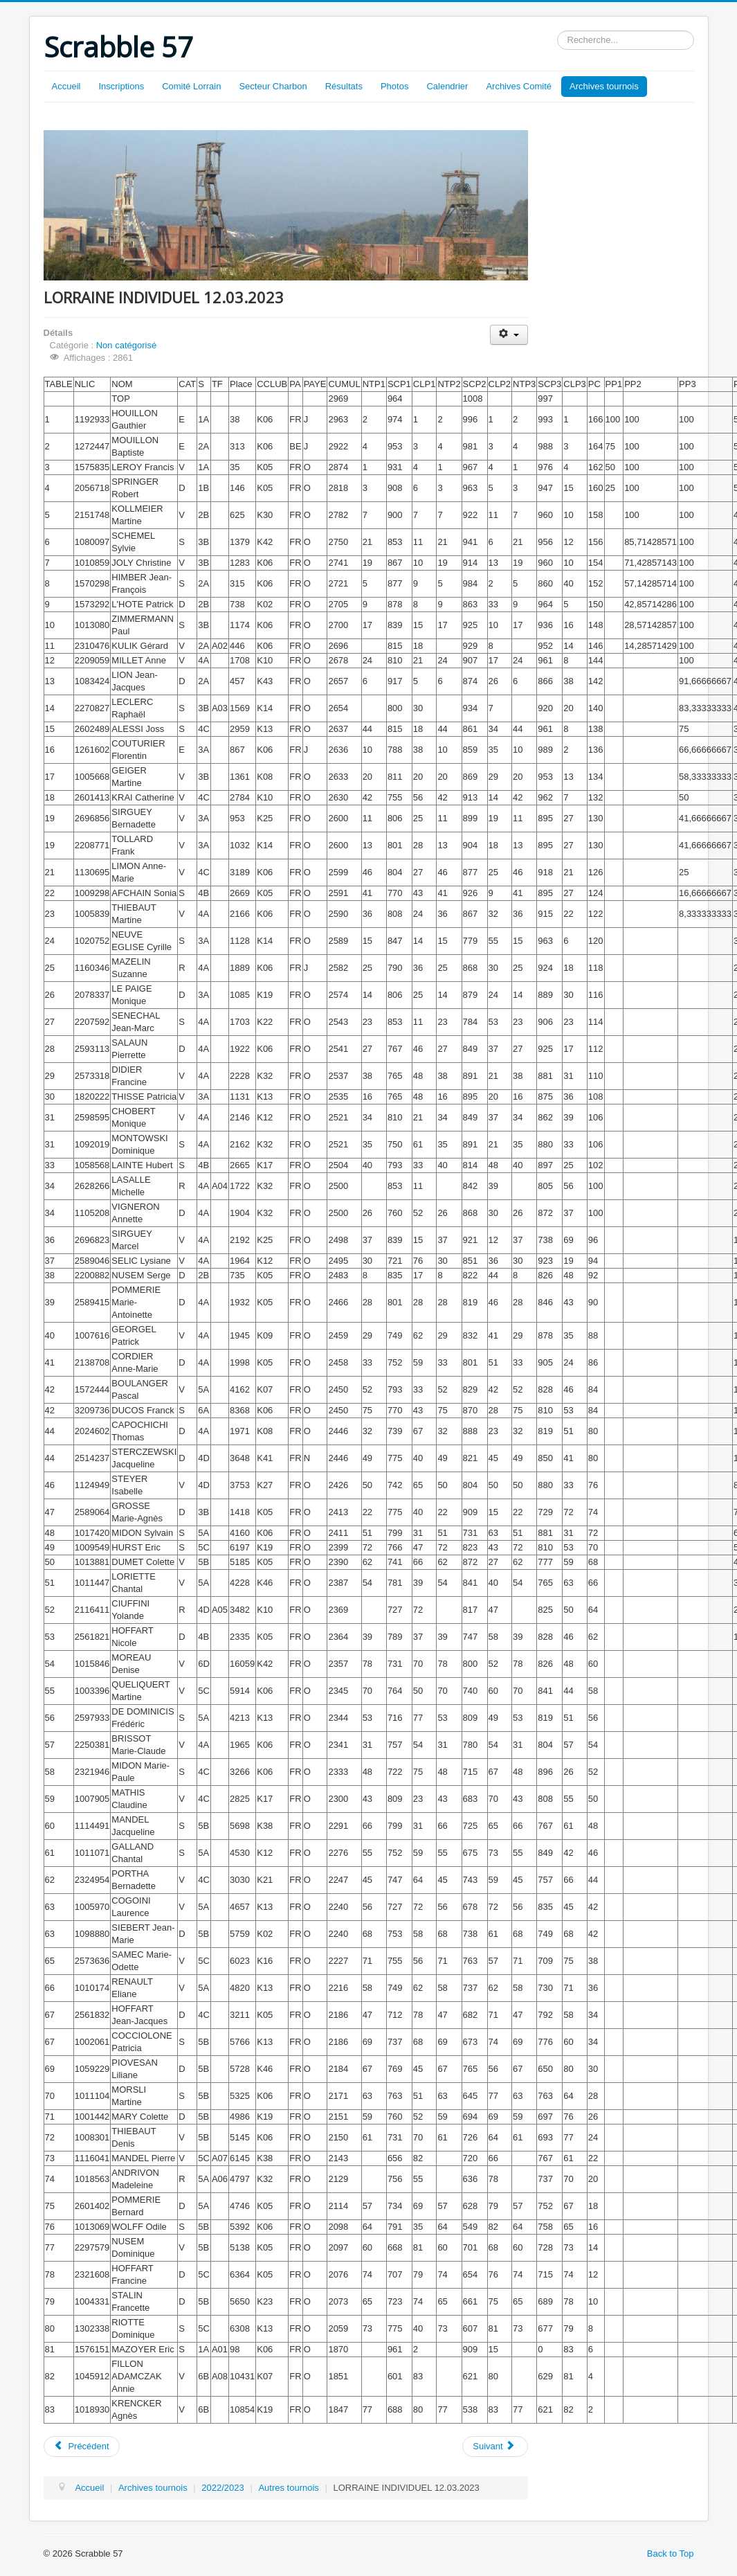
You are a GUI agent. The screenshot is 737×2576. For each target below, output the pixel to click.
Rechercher (557, 30)
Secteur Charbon (273, 86)
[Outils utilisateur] (509, 335)
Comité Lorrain (191, 86)
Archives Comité (519, 86)
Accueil (66, 86)
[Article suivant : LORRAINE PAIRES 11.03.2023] (494, 2446)
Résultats (344, 86)
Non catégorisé (126, 345)
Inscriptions (121, 86)
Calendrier (447, 86)
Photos (394, 86)
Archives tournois (604, 86)
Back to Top (670, 2553)
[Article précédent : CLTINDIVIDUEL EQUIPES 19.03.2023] (82, 2446)
